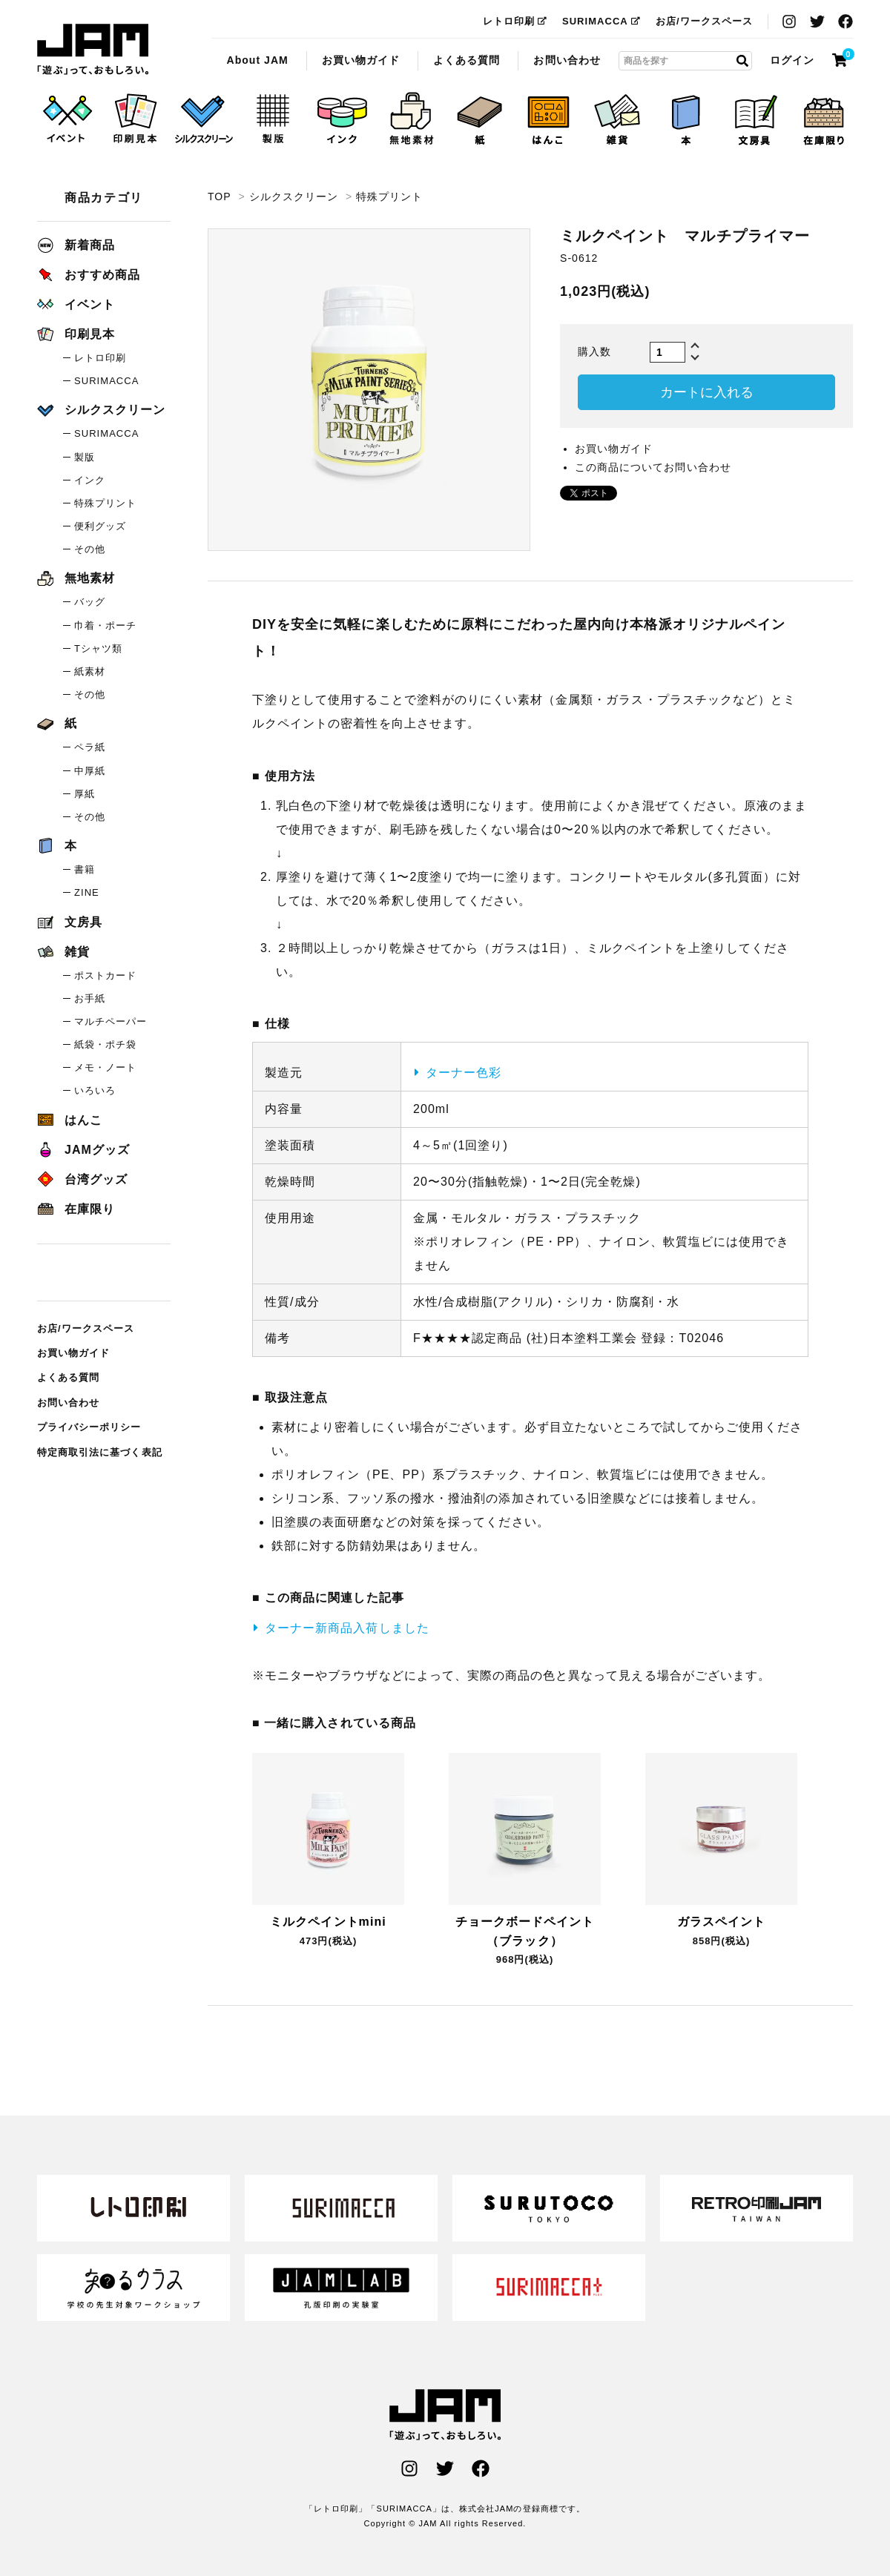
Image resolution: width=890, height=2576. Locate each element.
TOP (219, 196)
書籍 (84, 869)
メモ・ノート (105, 1067)
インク (89, 480)
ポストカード (105, 975)
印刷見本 (76, 334)
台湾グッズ (82, 1179)
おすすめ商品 (88, 274)
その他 (89, 549)
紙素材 (89, 671)
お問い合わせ (566, 60)
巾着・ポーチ (105, 625)
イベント (76, 304)
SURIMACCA (601, 21)
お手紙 (89, 998)
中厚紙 (89, 770)
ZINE (86, 892)
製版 (84, 457)
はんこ (69, 1120)
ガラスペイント (721, 1921)
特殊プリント (389, 196)
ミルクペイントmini (328, 1921)
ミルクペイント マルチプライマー (92, 50)
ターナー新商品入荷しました (347, 1628)
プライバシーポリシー (89, 1427)
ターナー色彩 (463, 1072)
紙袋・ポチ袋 (105, 1044)
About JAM (257, 60)
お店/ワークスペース (704, 21)
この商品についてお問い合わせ (653, 467)
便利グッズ (100, 526)
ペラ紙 (89, 747)
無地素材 (76, 578)
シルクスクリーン (293, 196)
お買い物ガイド (361, 60)
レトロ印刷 (515, 21)
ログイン (792, 60)
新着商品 (76, 245)
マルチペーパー (110, 1021)
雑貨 (63, 951)
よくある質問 (466, 60)
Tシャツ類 (98, 648)
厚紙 (84, 793)
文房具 (69, 922)
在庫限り (76, 1209)
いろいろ (95, 1090)
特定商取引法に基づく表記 (99, 1452)
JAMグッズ (83, 1149)
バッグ (89, 601)
